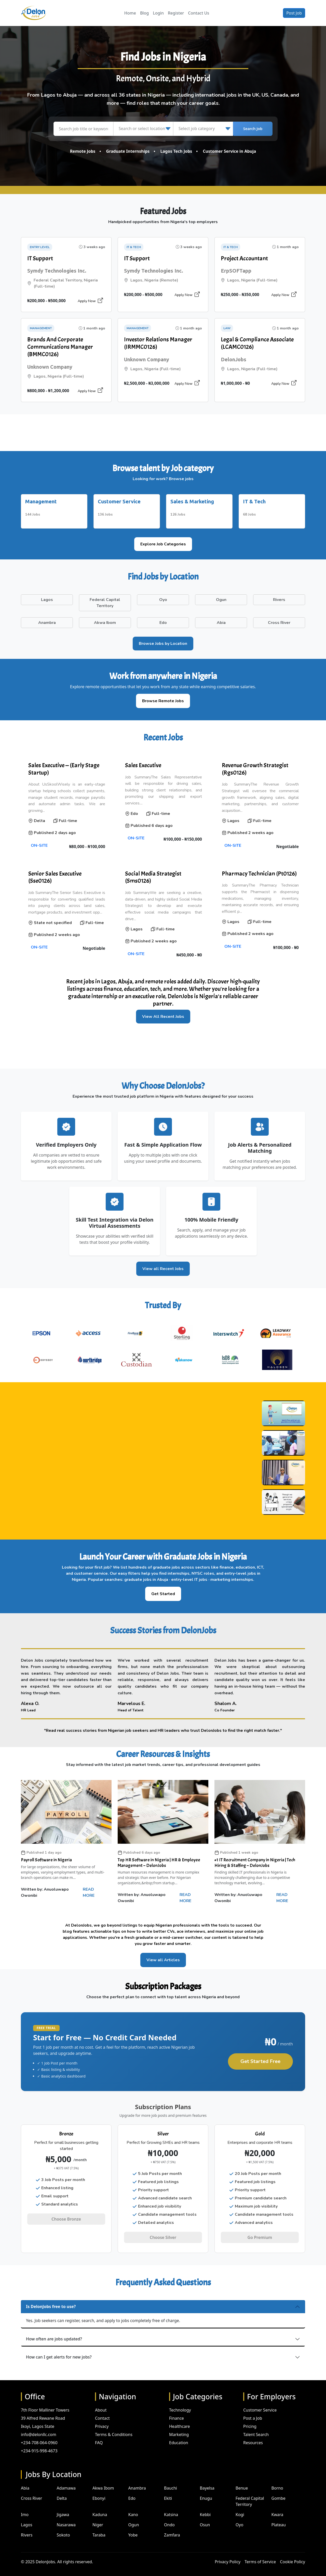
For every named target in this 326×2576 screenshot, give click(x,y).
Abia (25, 2481)
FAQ (99, 2436)
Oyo (239, 2517)
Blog (144, 13)
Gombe (278, 2491)
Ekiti (168, 2491)
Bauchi (170, 2481)
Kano (133, 2507)
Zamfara (172, 2528)
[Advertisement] (163, 431)
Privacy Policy (227, 2554)
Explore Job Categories (163, 541)
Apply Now (90, 300)
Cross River (31, 2491)
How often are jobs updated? (54, 2332)
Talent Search (256, 2427)
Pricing (249, 2419)
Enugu (206, 2491)
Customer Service (260, 2403)
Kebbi (205, 2507)
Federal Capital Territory (250, 2494)
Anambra (137, 2481)
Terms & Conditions (113, 2427)
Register (176, 13)
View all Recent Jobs (163, 1265)
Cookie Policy (292, 2554)
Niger (97, 2517)
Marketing (179, 2427)
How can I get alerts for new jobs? (59, 2350)
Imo (25, 2507)
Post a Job (252, 2411)
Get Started (163, 1590)
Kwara (277, 2507)
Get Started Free (260, 2057)
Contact (102, 2411)
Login (158, 13)
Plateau (278, 2517)
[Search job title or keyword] (83, 129)
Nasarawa (66, 2517)
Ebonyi (98, 2491)
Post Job (294, 13)
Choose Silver (163, 2234)
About (100, 2403)
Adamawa (66, 2481)
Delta (62, 2491)
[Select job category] (203, 129)
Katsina (171, 2507)
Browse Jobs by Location (163, 640)
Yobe (133, 2528)
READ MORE (88, 1889)
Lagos (26, 2517)
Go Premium (260, 2234)
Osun (205, 2517)
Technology (180, 2403)
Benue (242, 2481)
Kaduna (99, 2507)
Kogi (240, 2507)
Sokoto (63, 2528)
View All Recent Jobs (163, 1013)
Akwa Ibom (103, 2481)
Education (178, 2436)
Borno (277, 2481)
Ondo (169, 2517)
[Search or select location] (143, 129)
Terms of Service (260, 2554)
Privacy (101, 2419)
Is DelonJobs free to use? (51, 2299)
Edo (131, 2491)
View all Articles (163, 1956)
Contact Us (198, 13)
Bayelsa (207, 2481)
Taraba (98, 2528)
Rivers (27, 2528)
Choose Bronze (66, 2215)
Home (130, 13)
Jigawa (63, 2507)
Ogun (133, 2517)
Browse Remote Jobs (163, 697)
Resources (253, 2436)
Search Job (252, 129)
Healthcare (179, 2419)
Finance (176, 2411)
